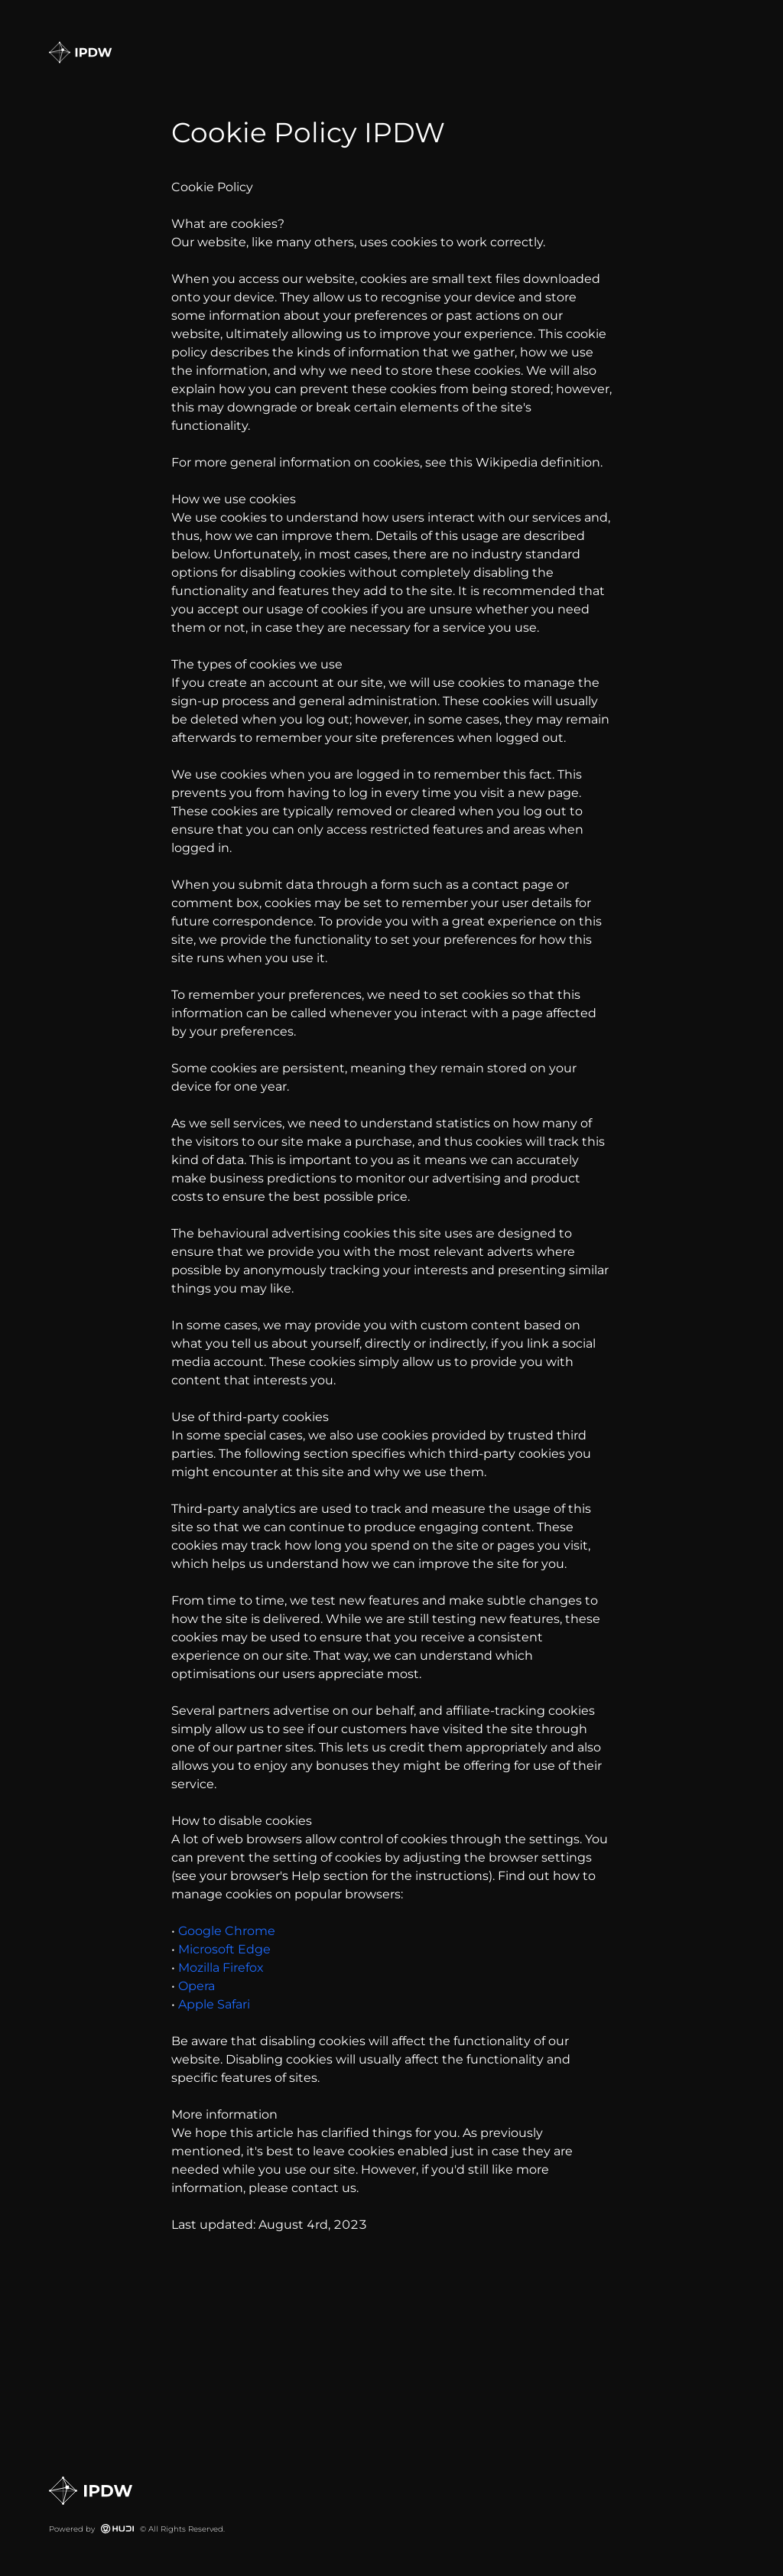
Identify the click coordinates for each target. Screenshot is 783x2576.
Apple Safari (212, 2004)
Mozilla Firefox (219, 1967)
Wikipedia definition (538, 462)
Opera (195, 1986)
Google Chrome (225, 1931)
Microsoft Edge (223, 1949)
